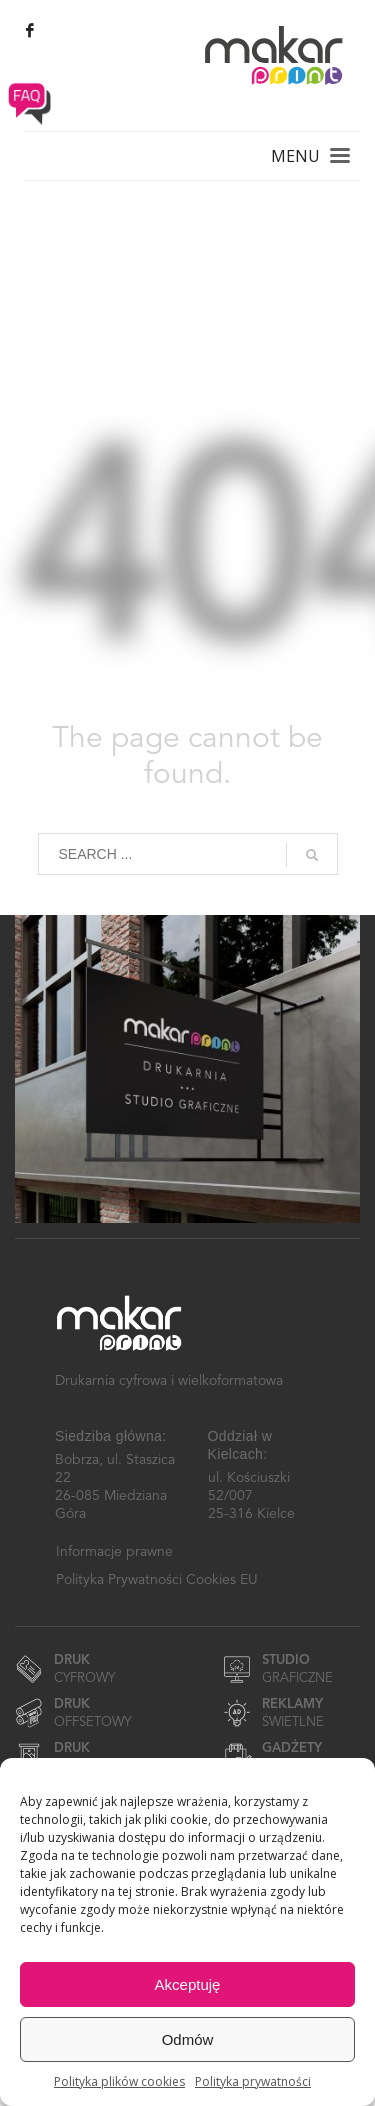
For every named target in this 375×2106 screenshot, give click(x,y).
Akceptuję (188, 1984)
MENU (295, 156)
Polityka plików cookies (119, 2081)
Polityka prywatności (253, 2081)
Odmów (188, 2039)
